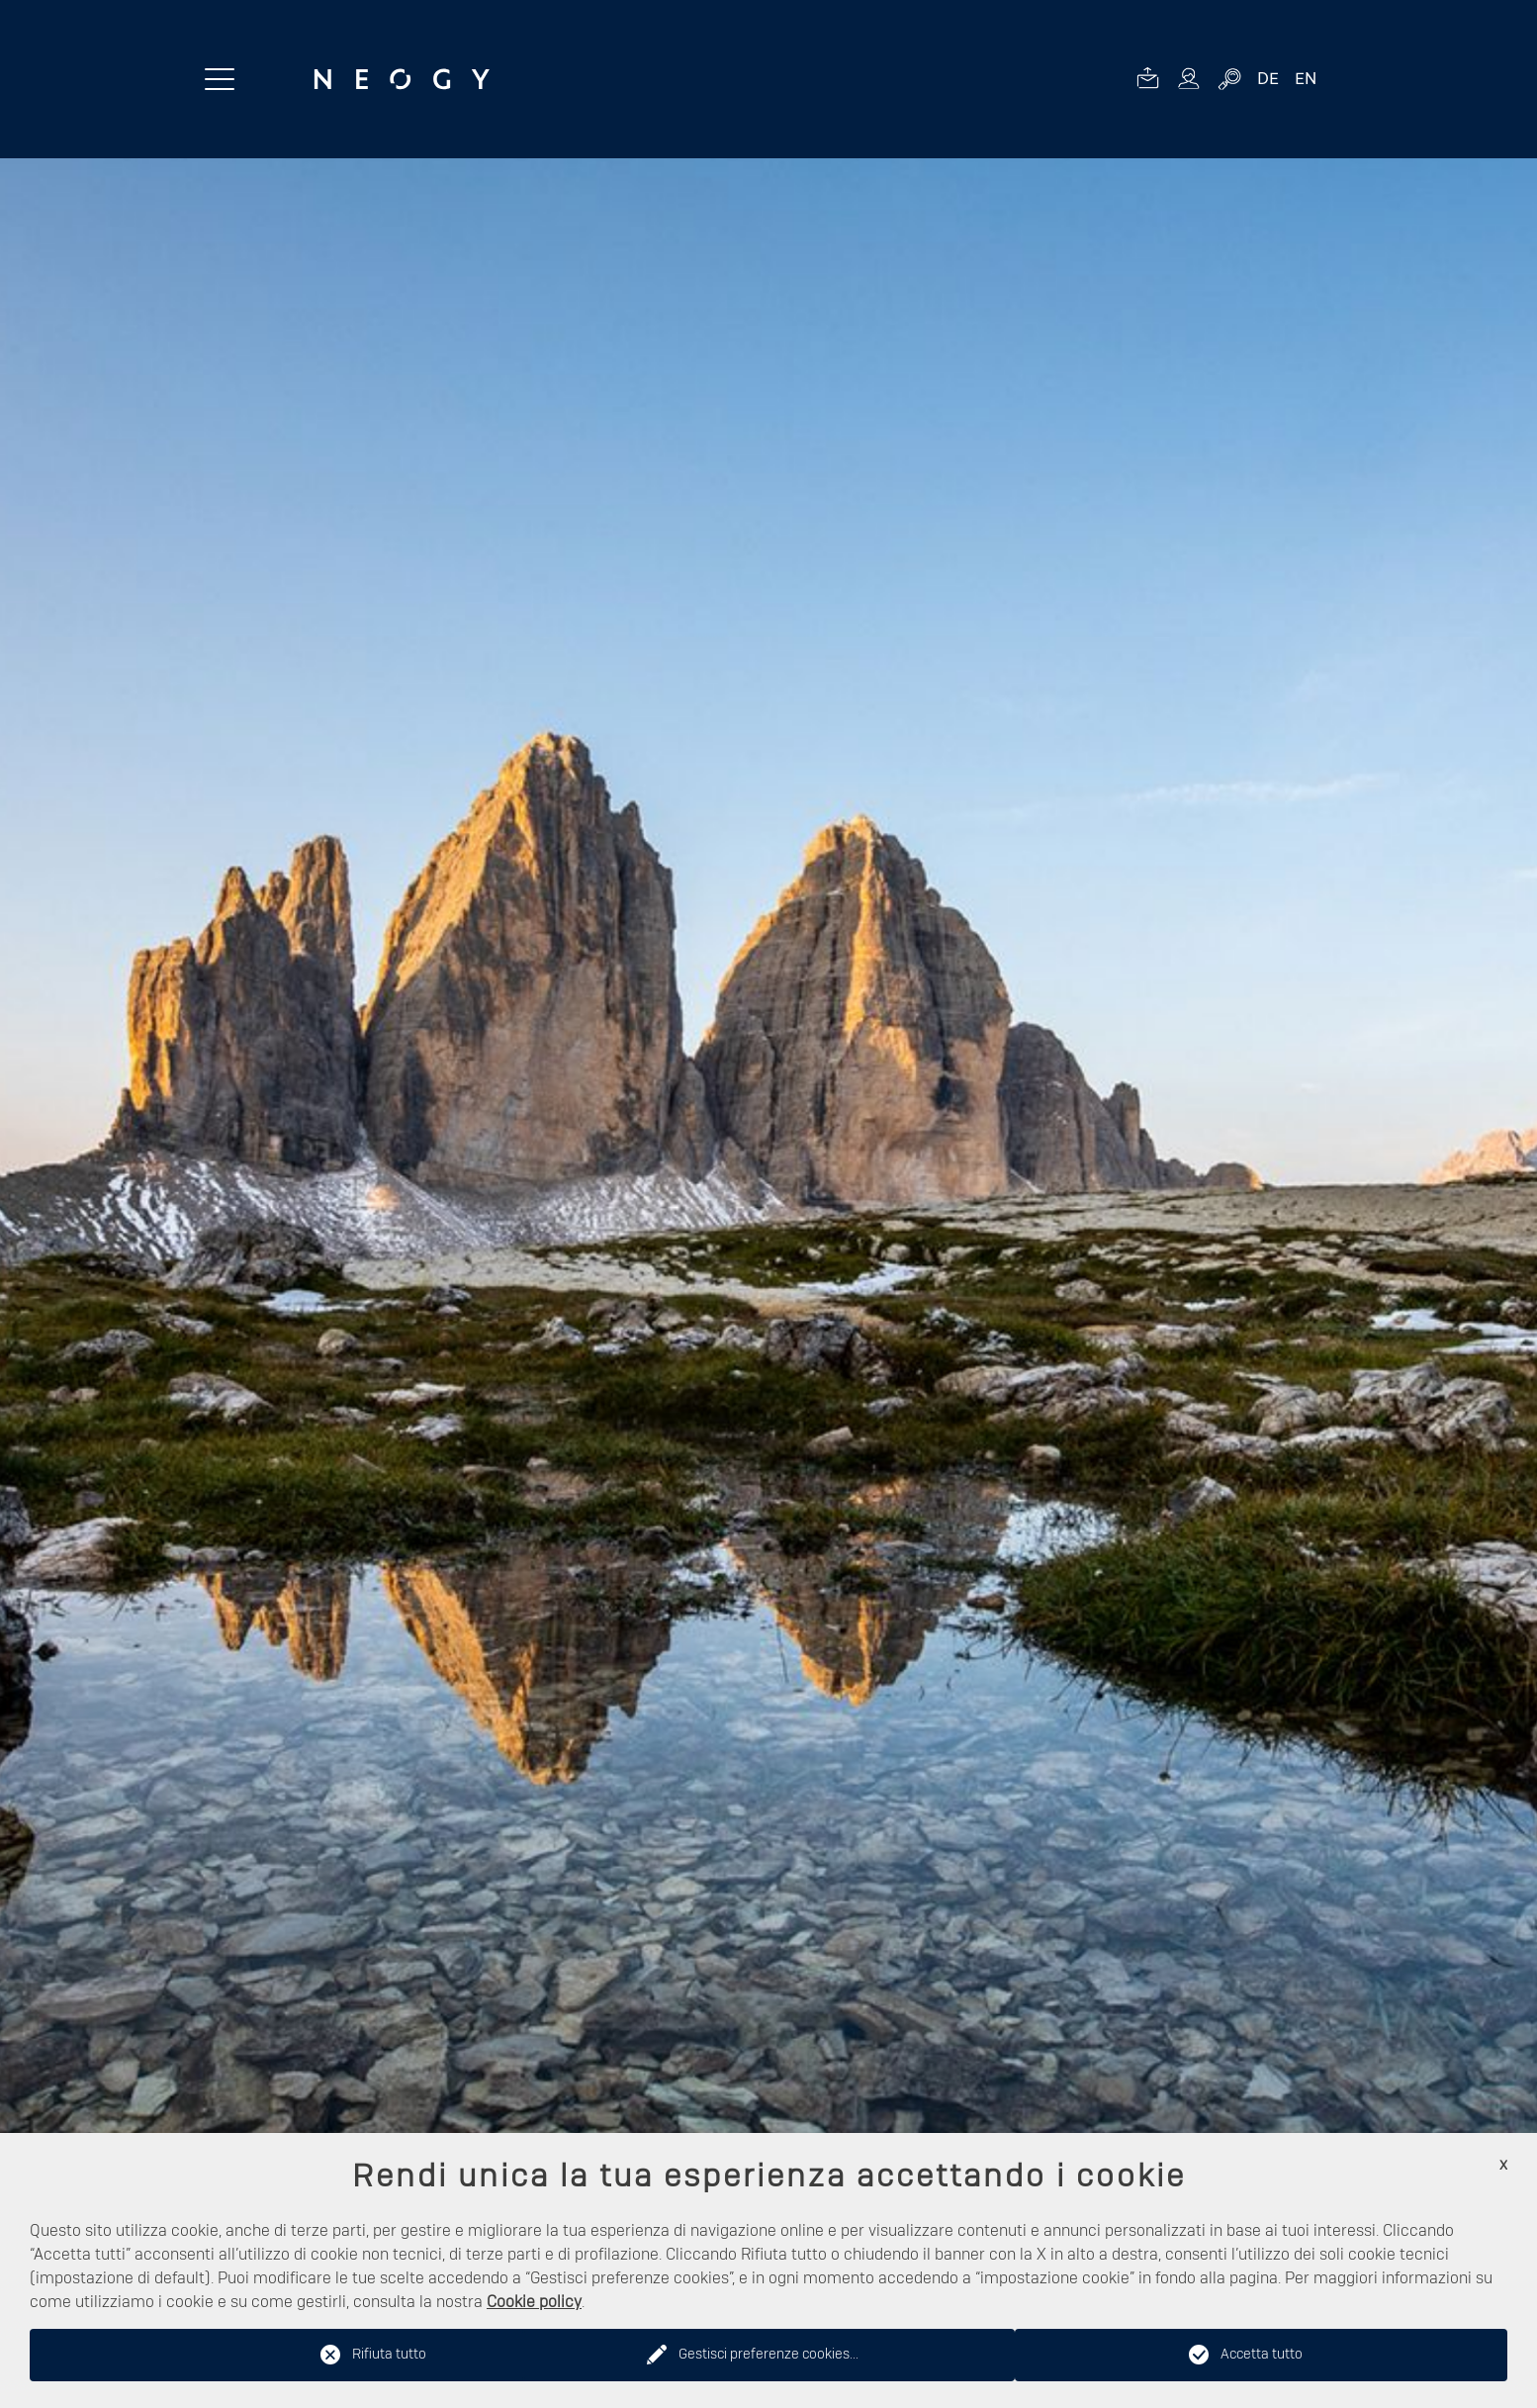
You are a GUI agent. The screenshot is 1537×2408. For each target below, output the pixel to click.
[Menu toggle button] (219, 79)
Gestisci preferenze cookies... (768, 2355)
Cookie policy (534, 2302)
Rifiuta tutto (389, 2355)
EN (1305, 78)
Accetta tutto (1262, 2355)
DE (1268, 78)
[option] (768, 1283)
